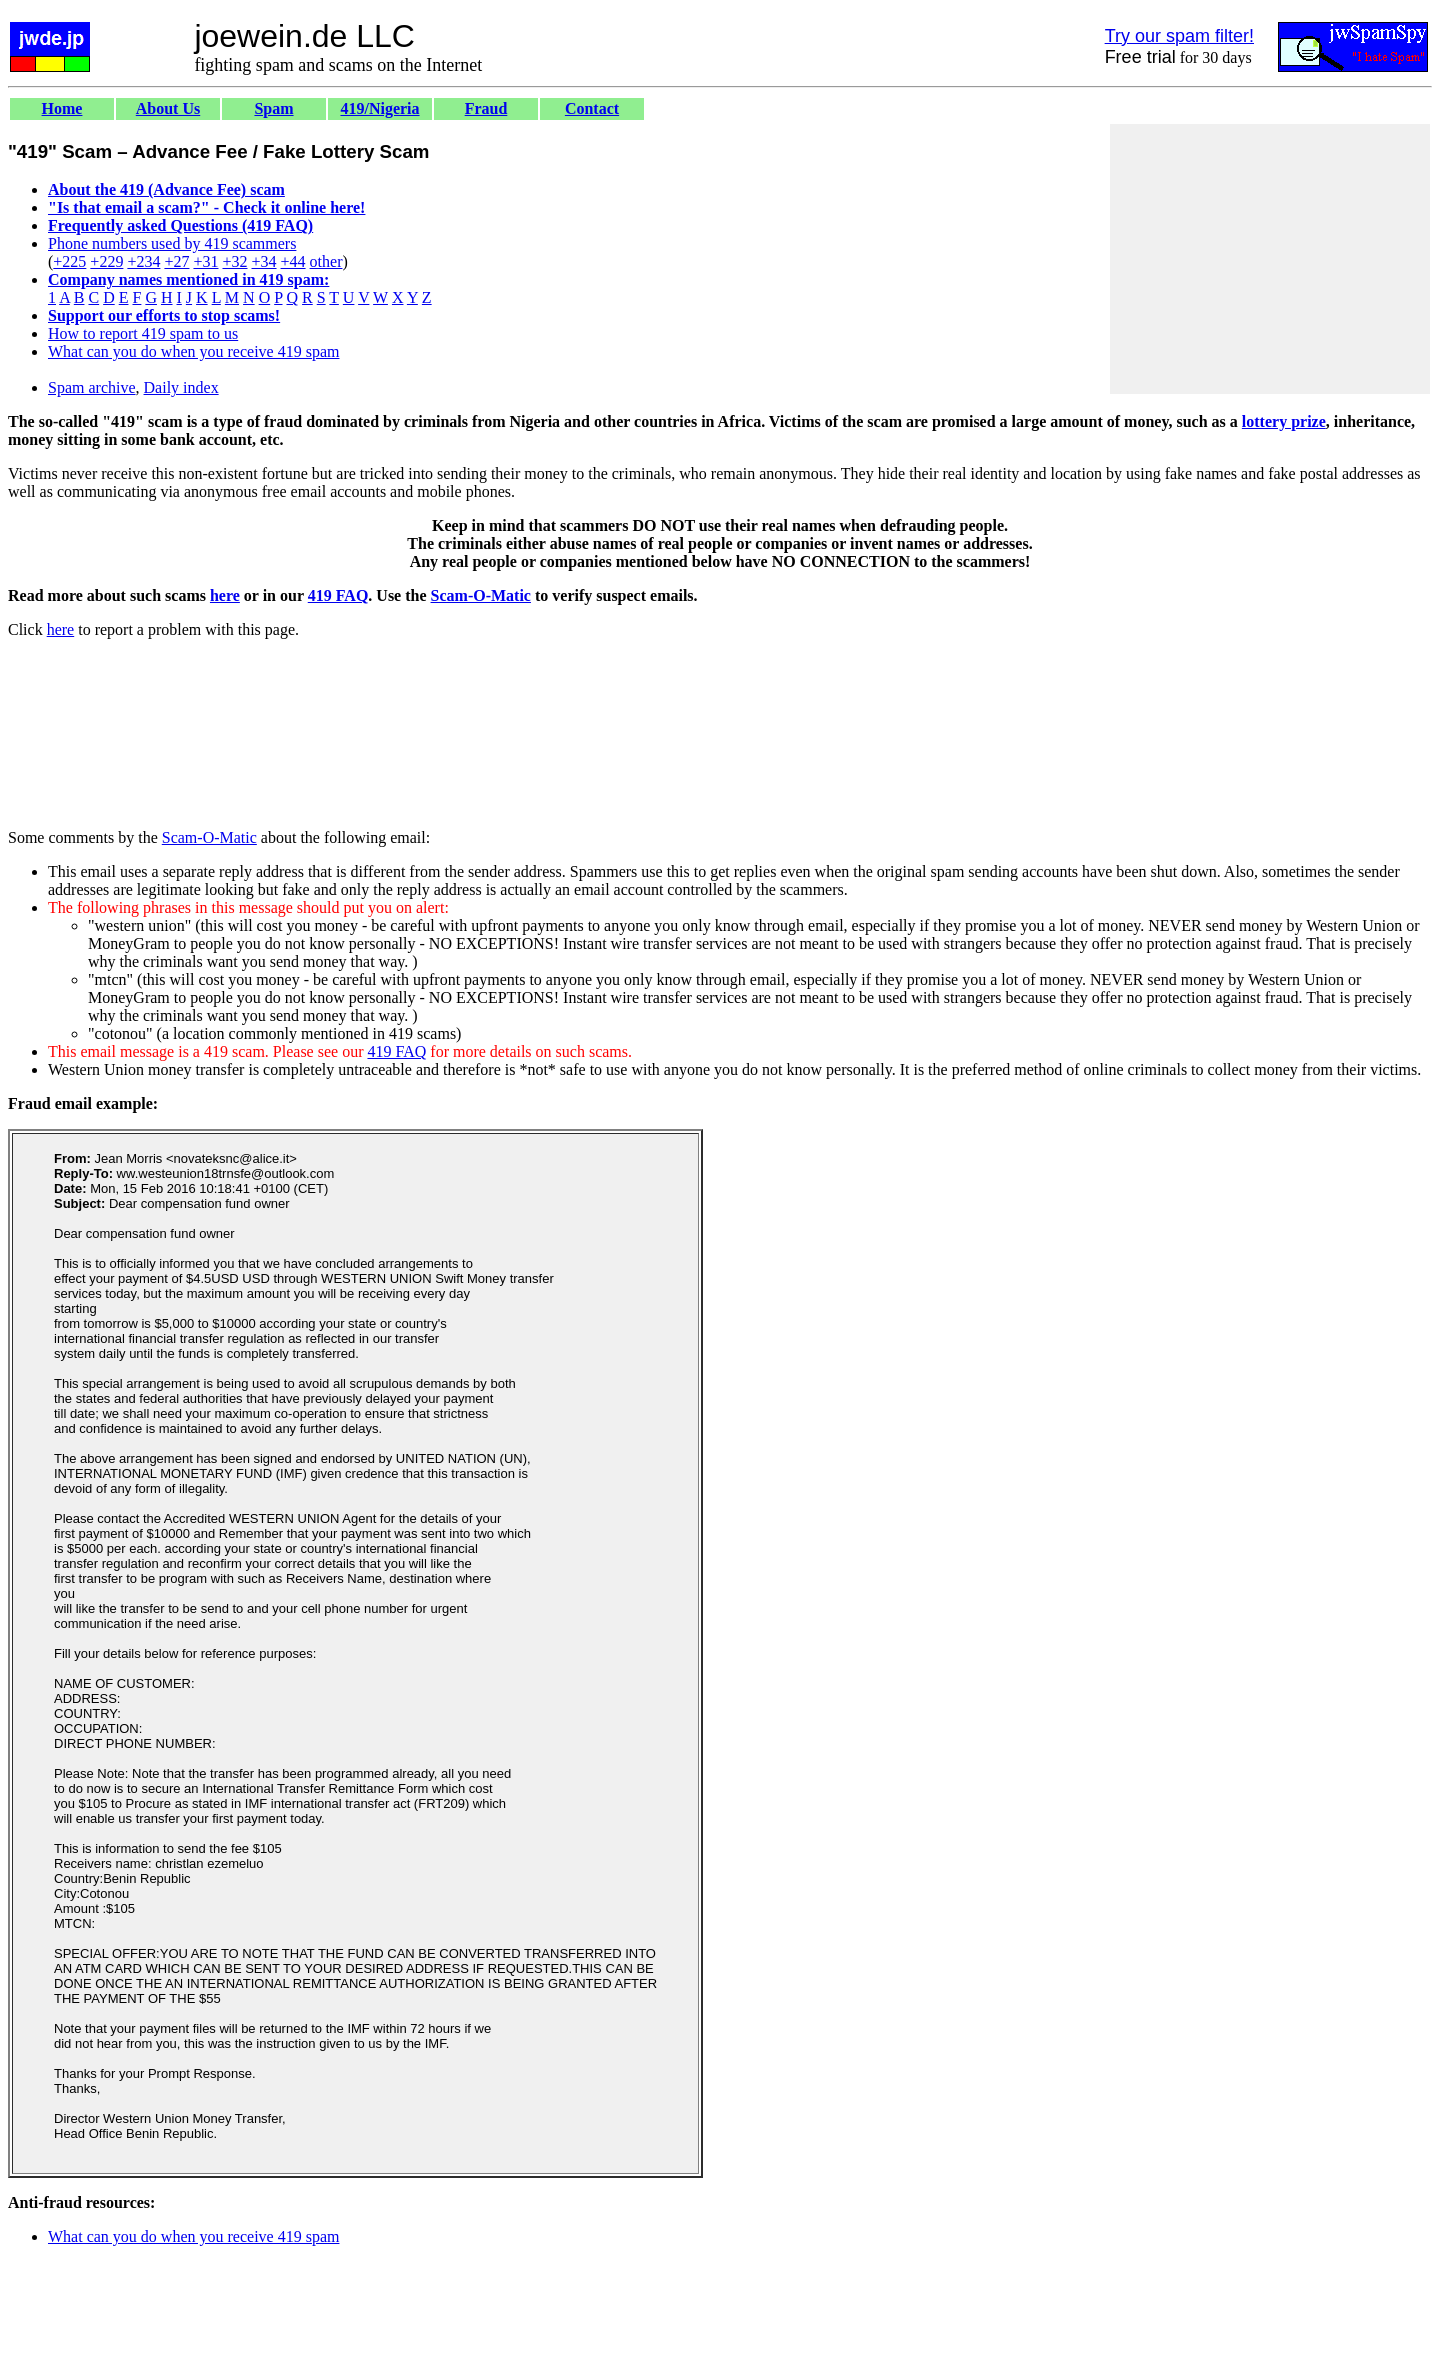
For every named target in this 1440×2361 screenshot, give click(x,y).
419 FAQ (338, 595)
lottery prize (1284, 421)
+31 (205, 261)
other (326, 261)
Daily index (181, 387)
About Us (168, 108)
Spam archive (92, 387)
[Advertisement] (1270, 259)
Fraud (486, 108)
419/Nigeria (379, 108)
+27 (176, 261)
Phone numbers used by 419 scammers (172, 243)
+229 (106, 261)
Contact (592, 108)
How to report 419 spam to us (143, 333)
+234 (143, 261)
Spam (273, 108)
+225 (69, 261)
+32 (234, 261)
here (225, 595)
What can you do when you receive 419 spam (193, 351)
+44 (293, 261)
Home (62, 108)
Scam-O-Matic (481, 595)
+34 (264, 261)
